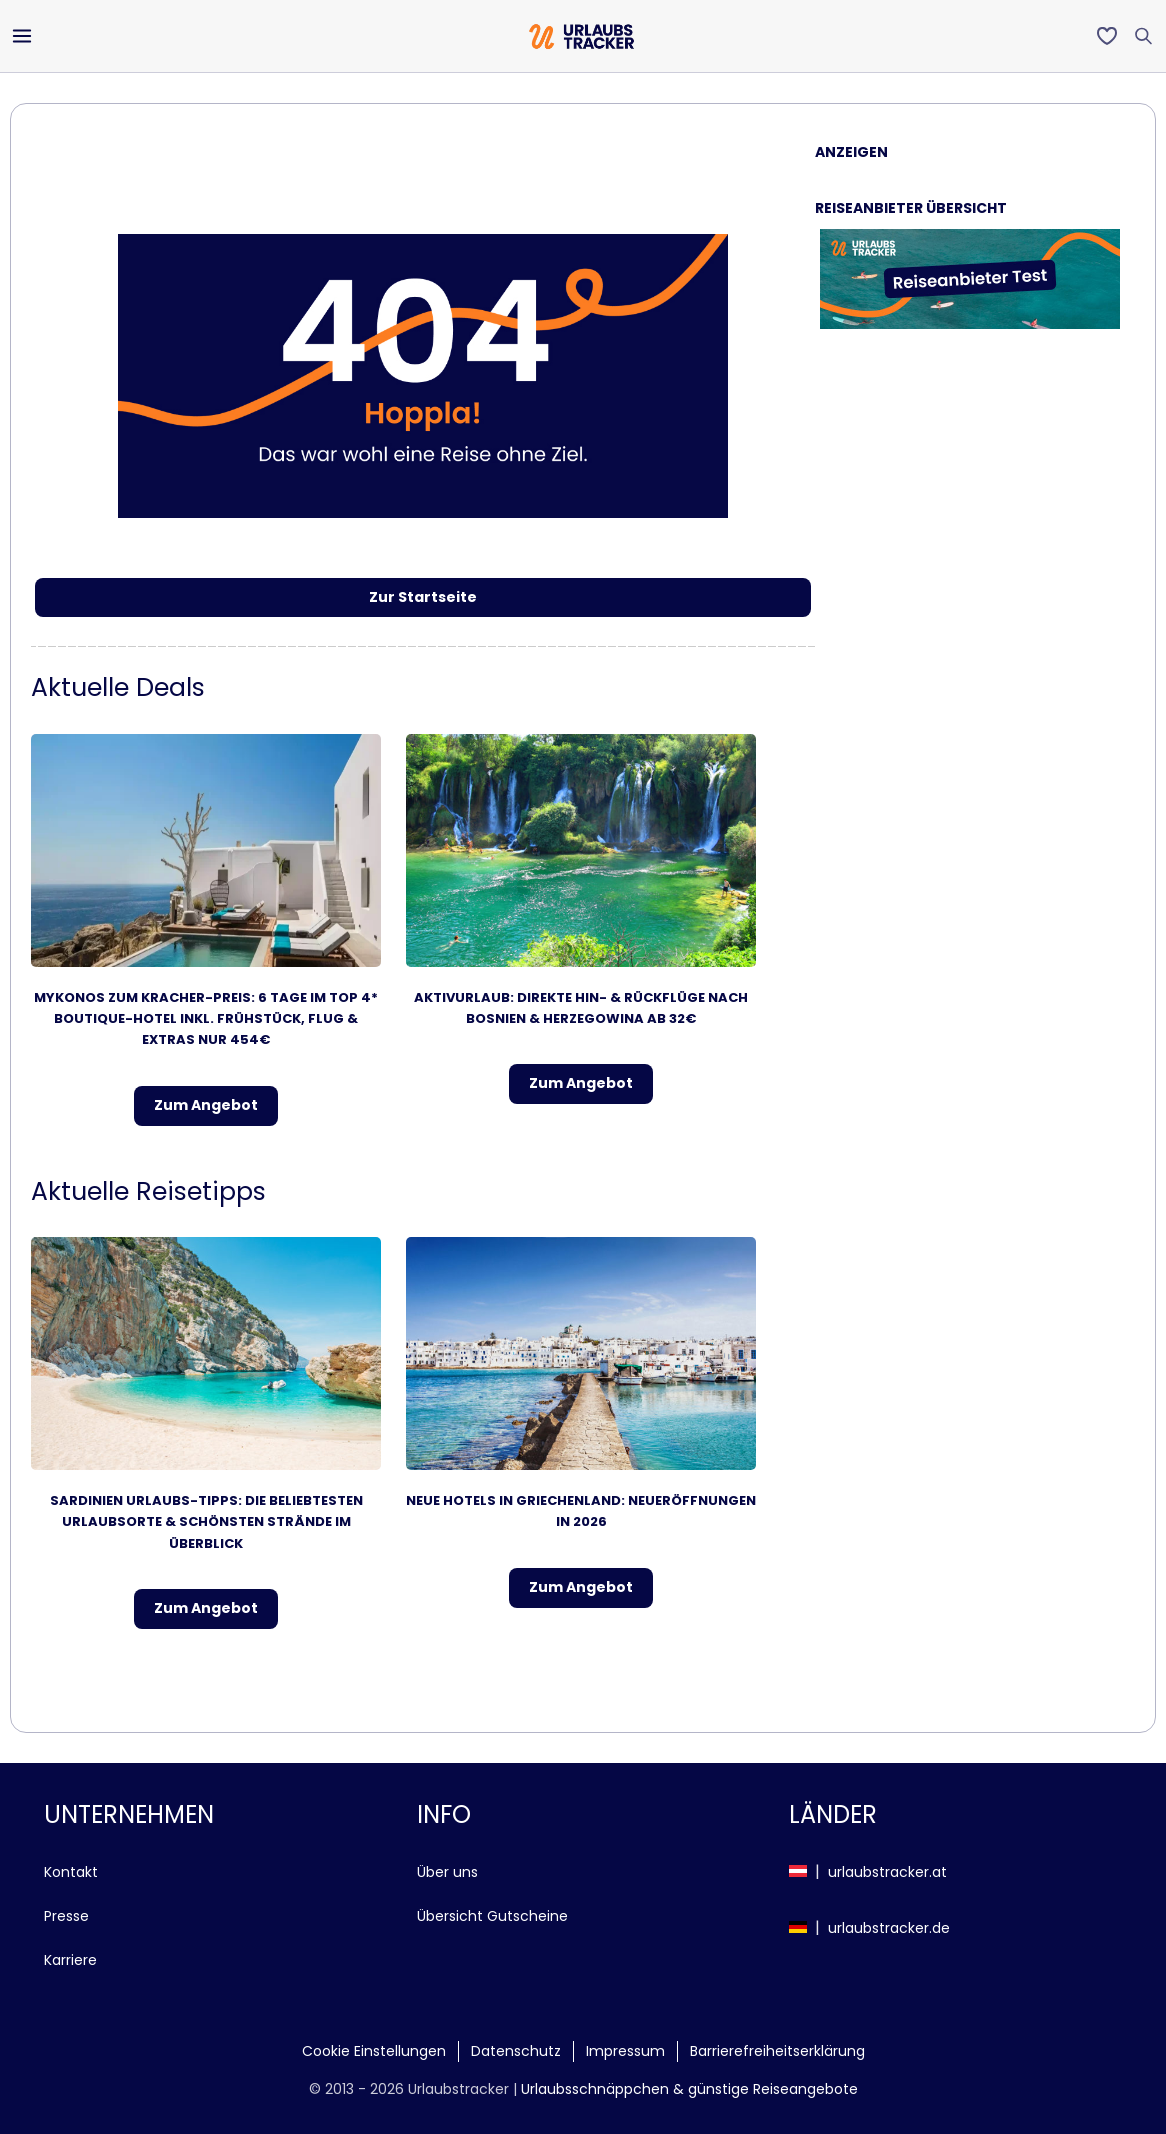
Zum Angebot (206, 1105)
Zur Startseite (423, 597)
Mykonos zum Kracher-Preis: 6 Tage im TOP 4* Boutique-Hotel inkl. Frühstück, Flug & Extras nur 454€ (206, 1019)
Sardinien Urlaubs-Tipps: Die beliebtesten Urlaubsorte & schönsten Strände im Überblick (206, 1522)
